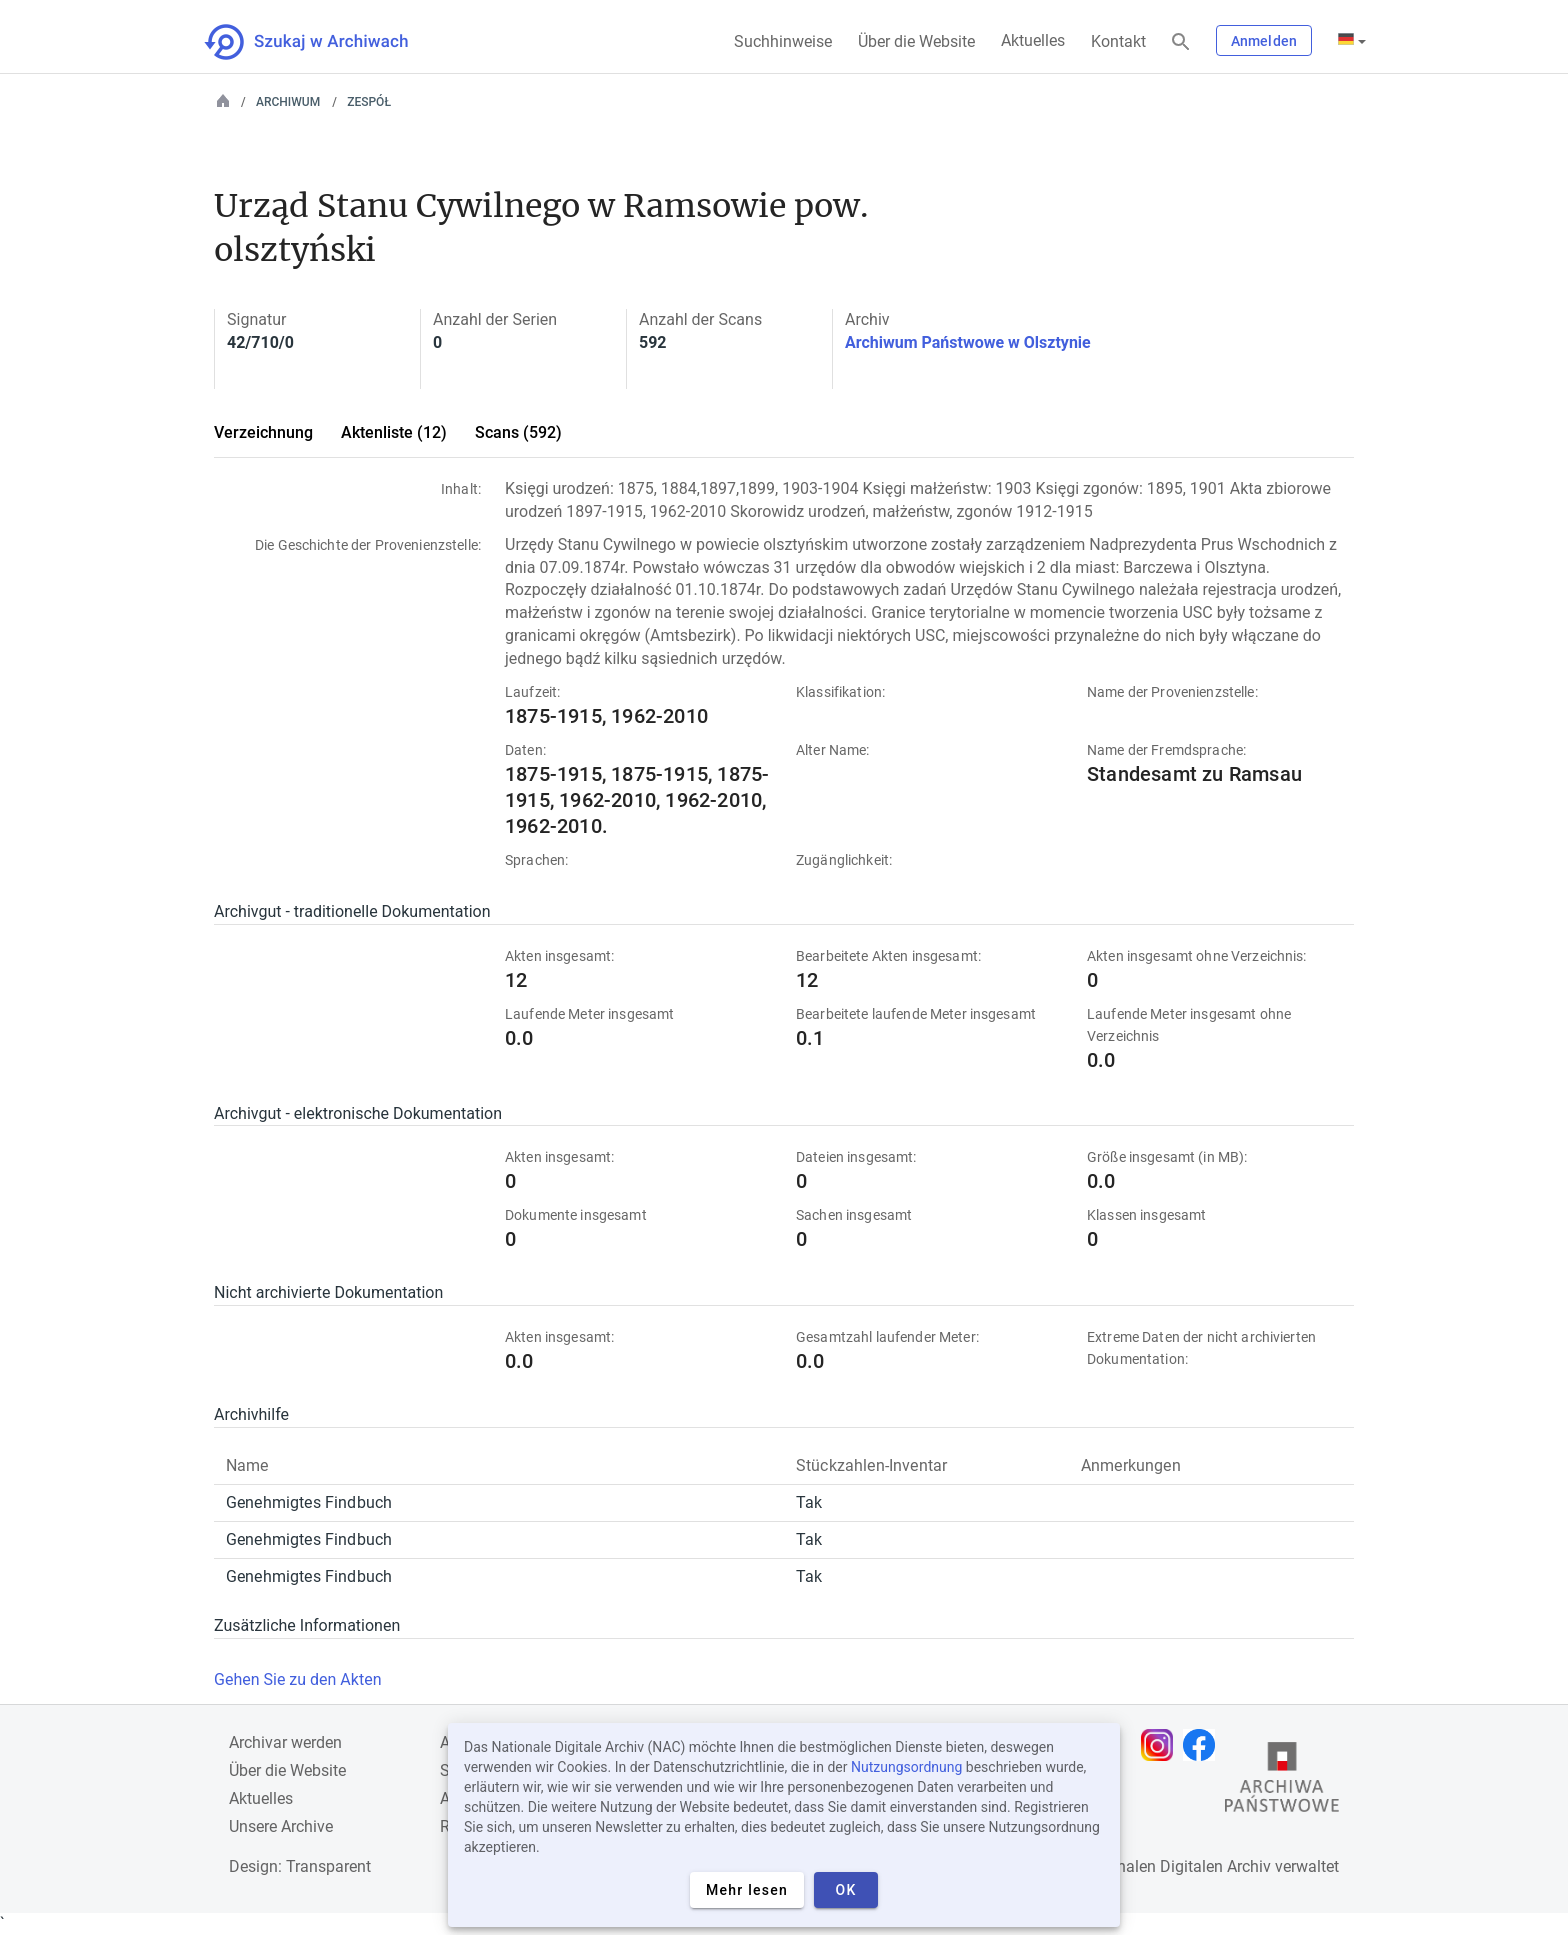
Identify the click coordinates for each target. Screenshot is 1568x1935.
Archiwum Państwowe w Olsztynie (968, 342)
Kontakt (1118, 41)
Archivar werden (285, 1742)
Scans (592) (518, 432)
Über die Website (916, 41)
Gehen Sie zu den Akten (297, 1679)
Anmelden (1264, 41)
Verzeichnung (263, 432)
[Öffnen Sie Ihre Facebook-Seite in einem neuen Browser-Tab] (1204, 1745)
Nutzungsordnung (906, 1767)
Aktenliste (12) (394, 432)
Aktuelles (1033, 40)
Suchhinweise (783, 41)
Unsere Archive (281, 1826)
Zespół (369, 102)
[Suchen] (1181, 42)
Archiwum (288, 102)
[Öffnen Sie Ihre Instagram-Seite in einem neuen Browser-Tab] (1162, 1745)
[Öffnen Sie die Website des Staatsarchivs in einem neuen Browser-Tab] (1282, 1782)
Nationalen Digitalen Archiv (1175, 1866)
